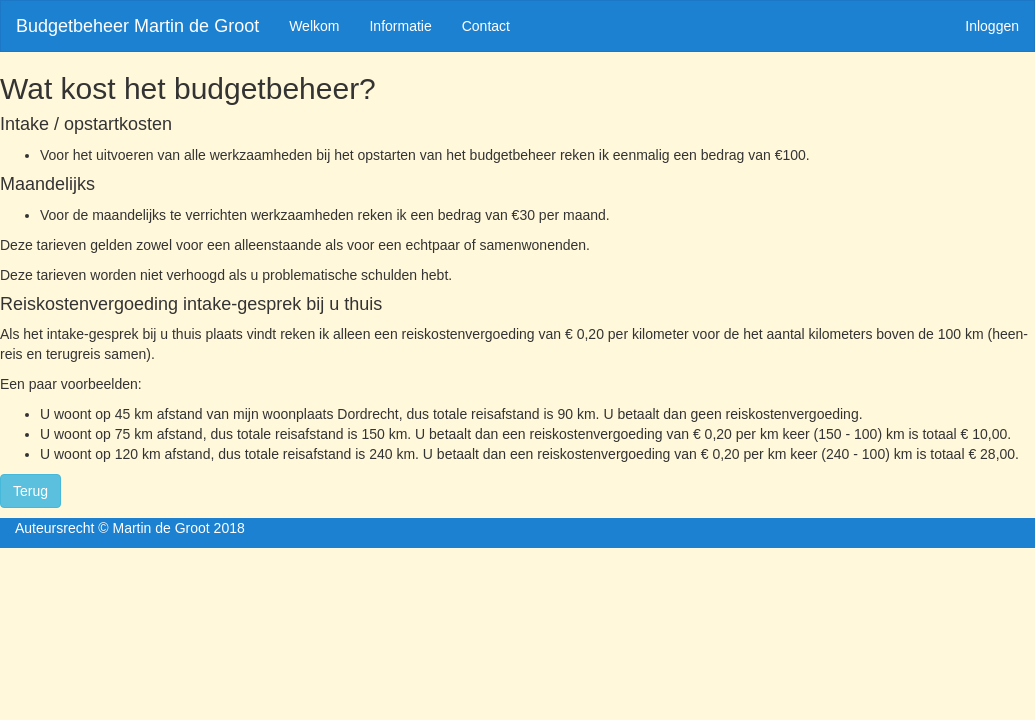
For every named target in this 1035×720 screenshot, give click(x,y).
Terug (30, 491)
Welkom (314, 26)
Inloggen (992, 26)
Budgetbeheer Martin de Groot (137, 26)
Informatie (400, 26)
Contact (486, 26)
